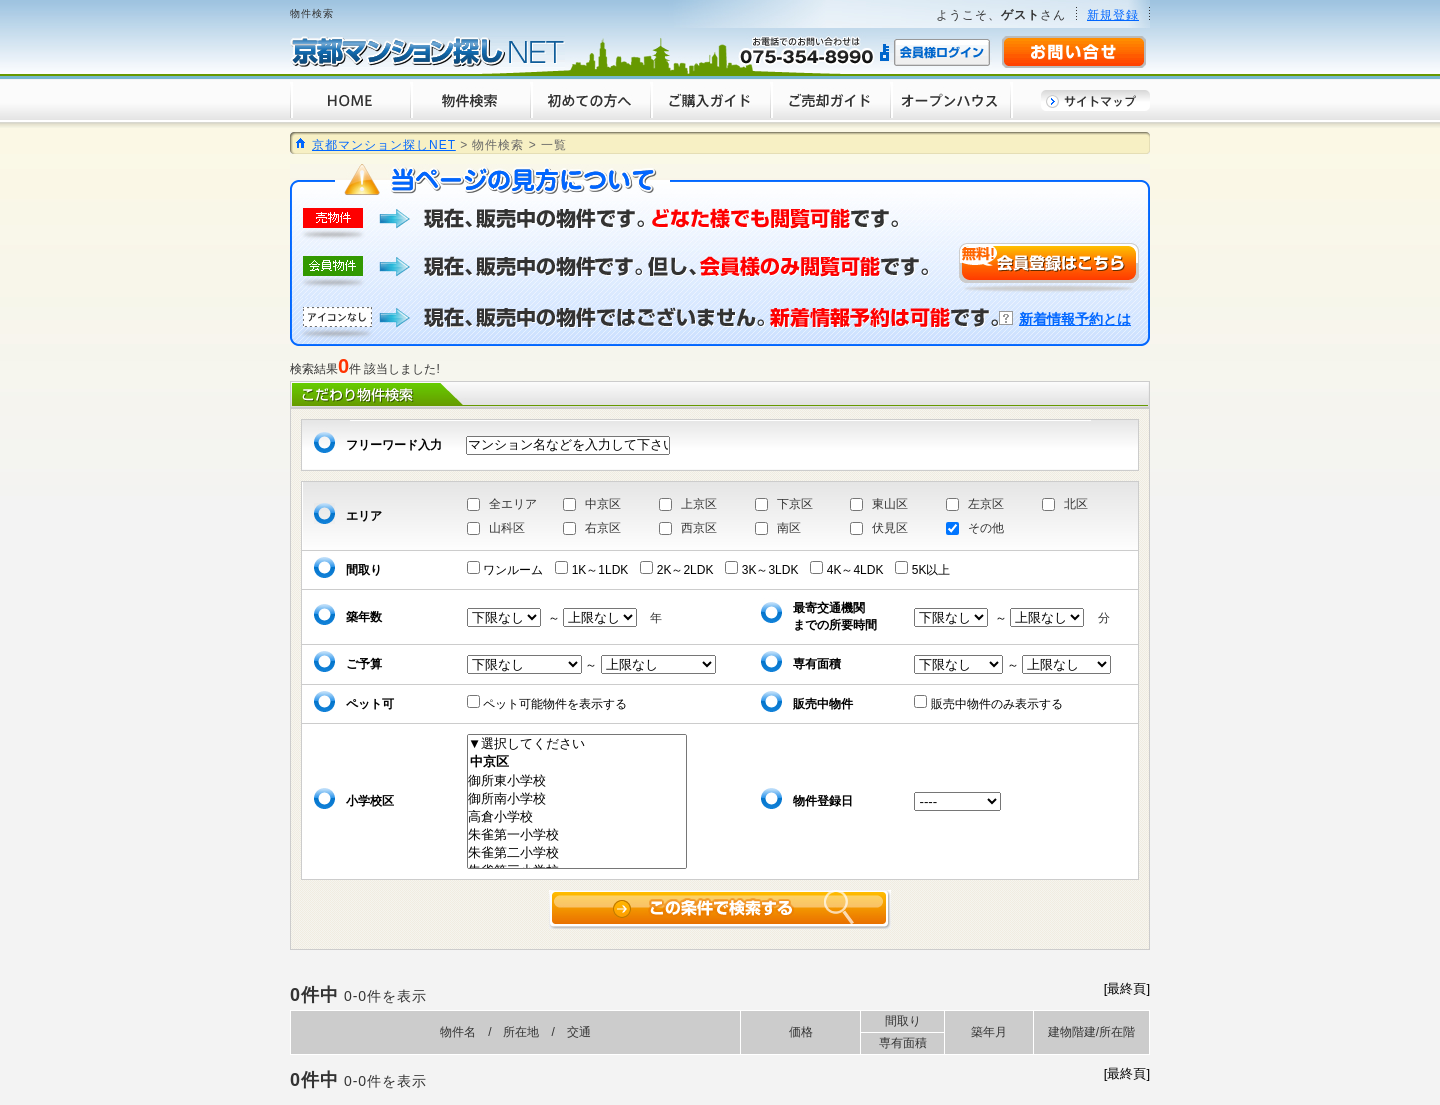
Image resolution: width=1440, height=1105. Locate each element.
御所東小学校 (577, 781)
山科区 (507, 528)
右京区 (603, 528)
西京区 (699, 528)
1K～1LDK (597, 570)
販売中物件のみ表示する (994, 704)
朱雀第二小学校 (577, 853)
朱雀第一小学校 (577, 835)
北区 (1076, 504)
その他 (986, 528)
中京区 (603, 504)
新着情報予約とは (1075, 319)
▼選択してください (577, 744)
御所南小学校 (577, 799)
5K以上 (928, 570)
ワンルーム (511, 570)
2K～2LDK (682, 570)
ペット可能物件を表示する (553, 704)
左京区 (986, 504)
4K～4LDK (852, 570)
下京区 (795, 504)
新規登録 (1113, 15)
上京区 (699, 504)
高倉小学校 (577, 817)
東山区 (890, 504)
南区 (789, 528)
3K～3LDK (767, 570)
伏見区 (890, 528)
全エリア (513, 504)
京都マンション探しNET (384, 145)
